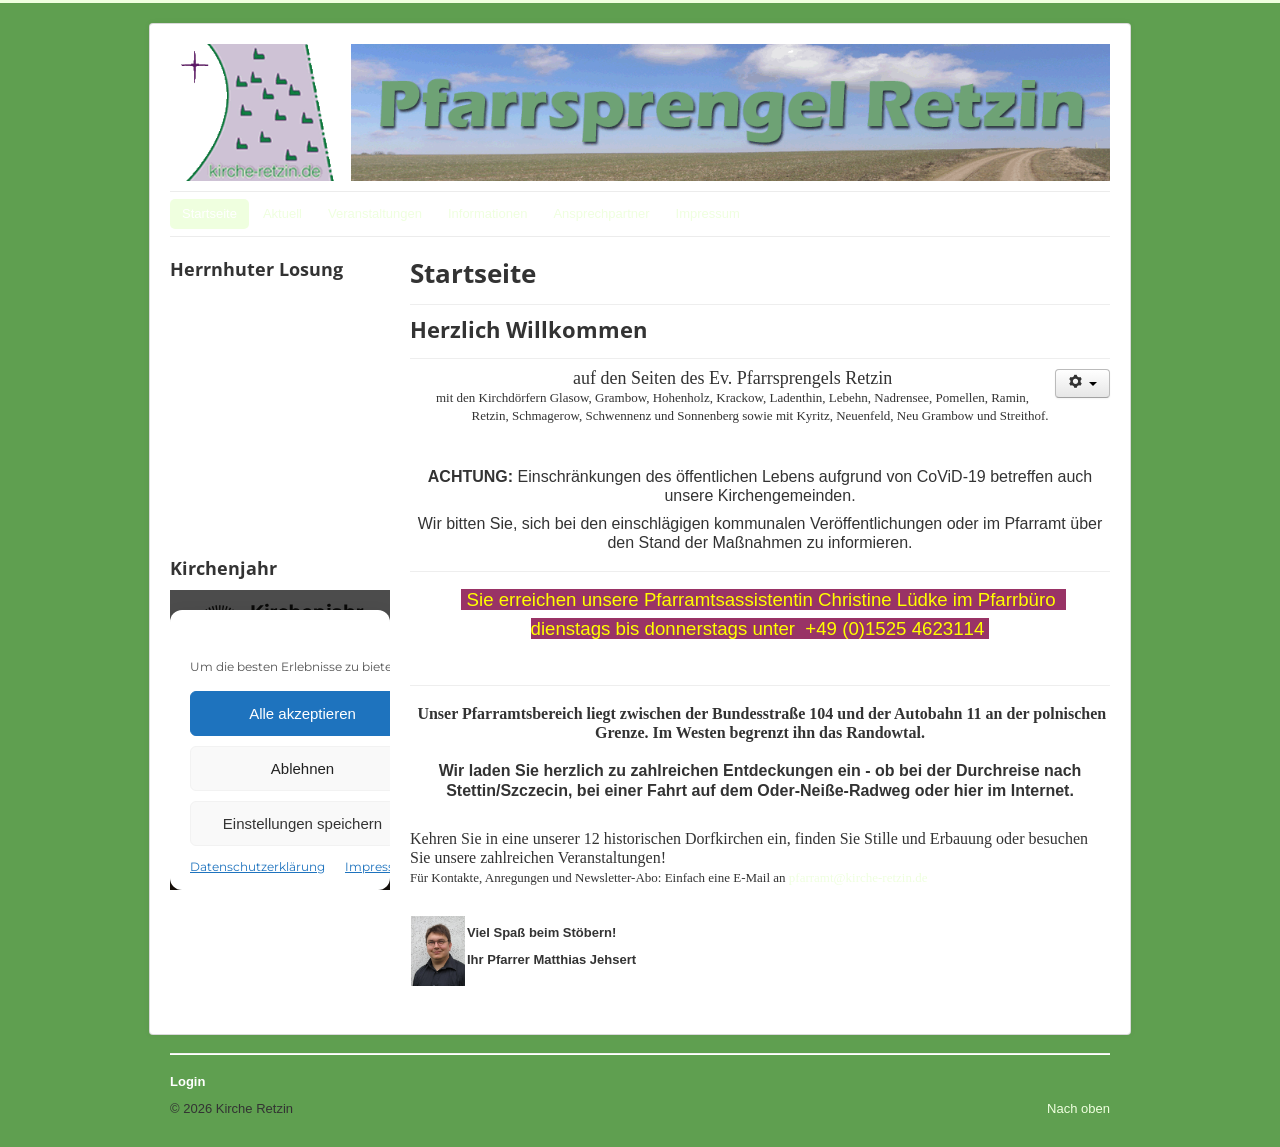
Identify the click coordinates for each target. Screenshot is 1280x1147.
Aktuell (282, 213)
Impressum (708, 213)
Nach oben (1078, 1108)
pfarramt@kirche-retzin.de (858, 877)
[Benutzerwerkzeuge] (1082, 383)
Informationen (488, 213)
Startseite (209, 213)
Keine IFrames (280, 416)
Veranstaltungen (375, 213)
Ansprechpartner (601, 213)
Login (187, 1081)
